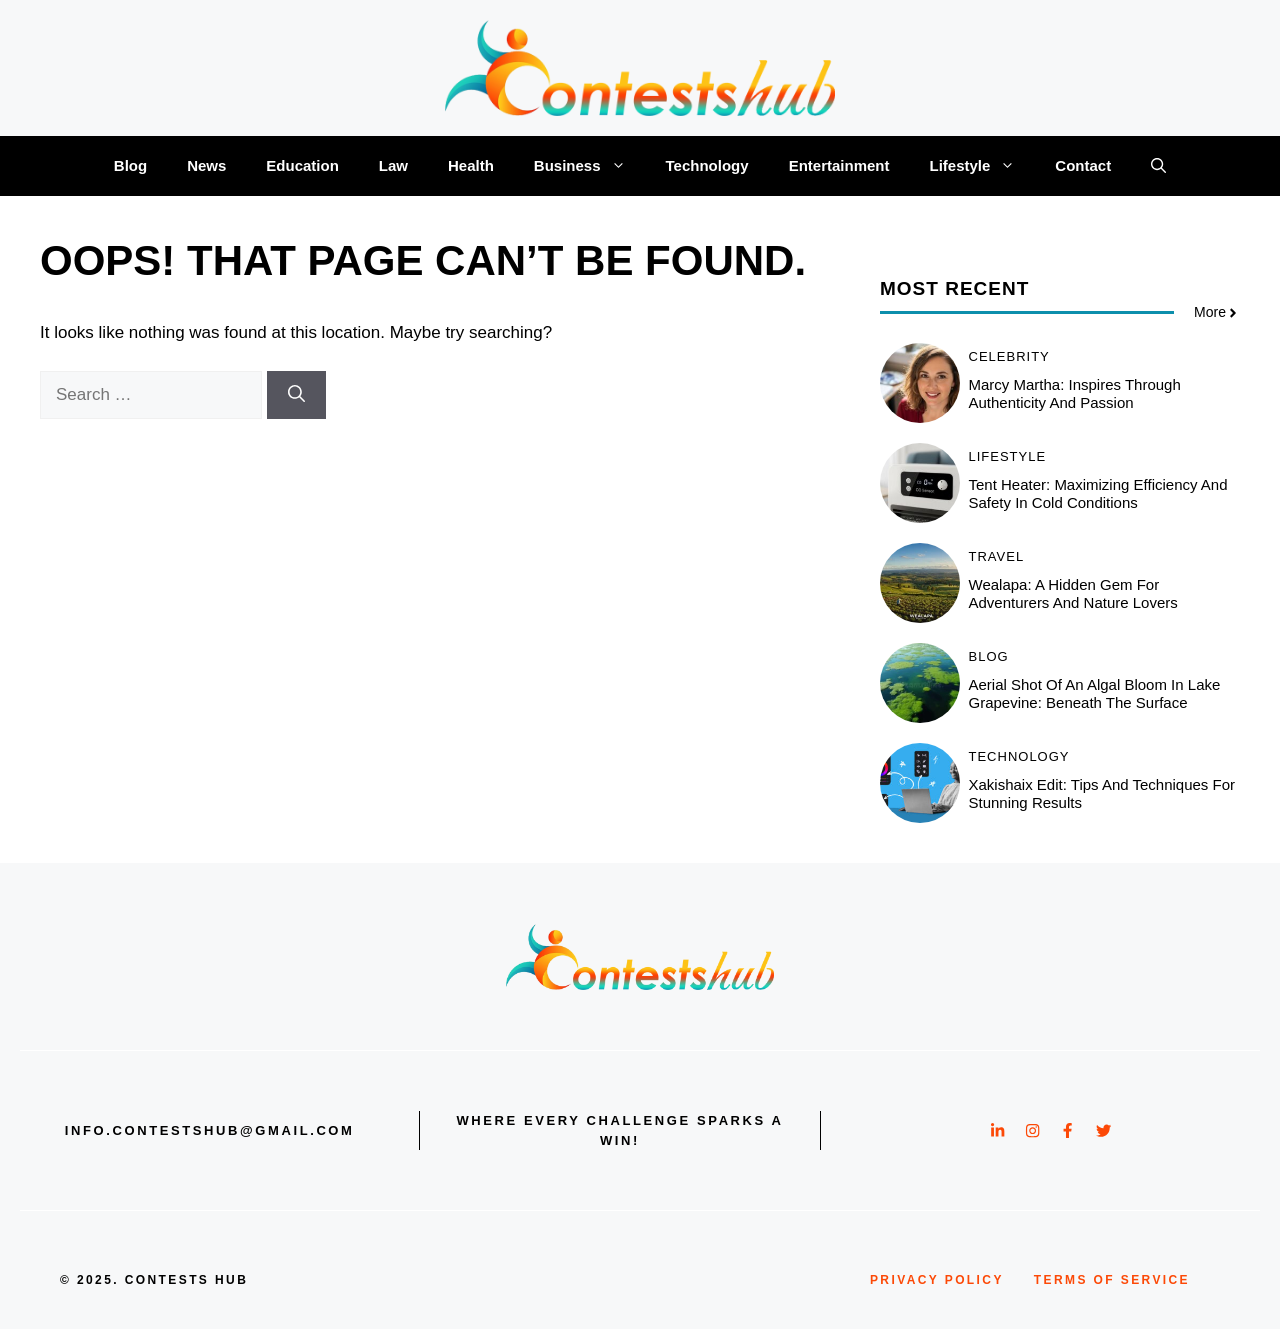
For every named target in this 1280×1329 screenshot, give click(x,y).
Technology (707, 165)
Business (590, 166)
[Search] (296, 395)
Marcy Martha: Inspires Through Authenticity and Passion (1075, 393)
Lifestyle (982, 166)
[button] (1158, 166)
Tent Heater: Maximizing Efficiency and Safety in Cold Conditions (1098, 493)
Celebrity (1009, 356)
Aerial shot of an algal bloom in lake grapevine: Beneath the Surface (1095, 693)
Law (393, 165)
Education (302, 165)
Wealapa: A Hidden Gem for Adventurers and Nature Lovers (1073, 593)
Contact (1083, 165)
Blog (130, 165)
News (206, 165)
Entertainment (839, 165)
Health (471, 165)
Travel (997, 556)
